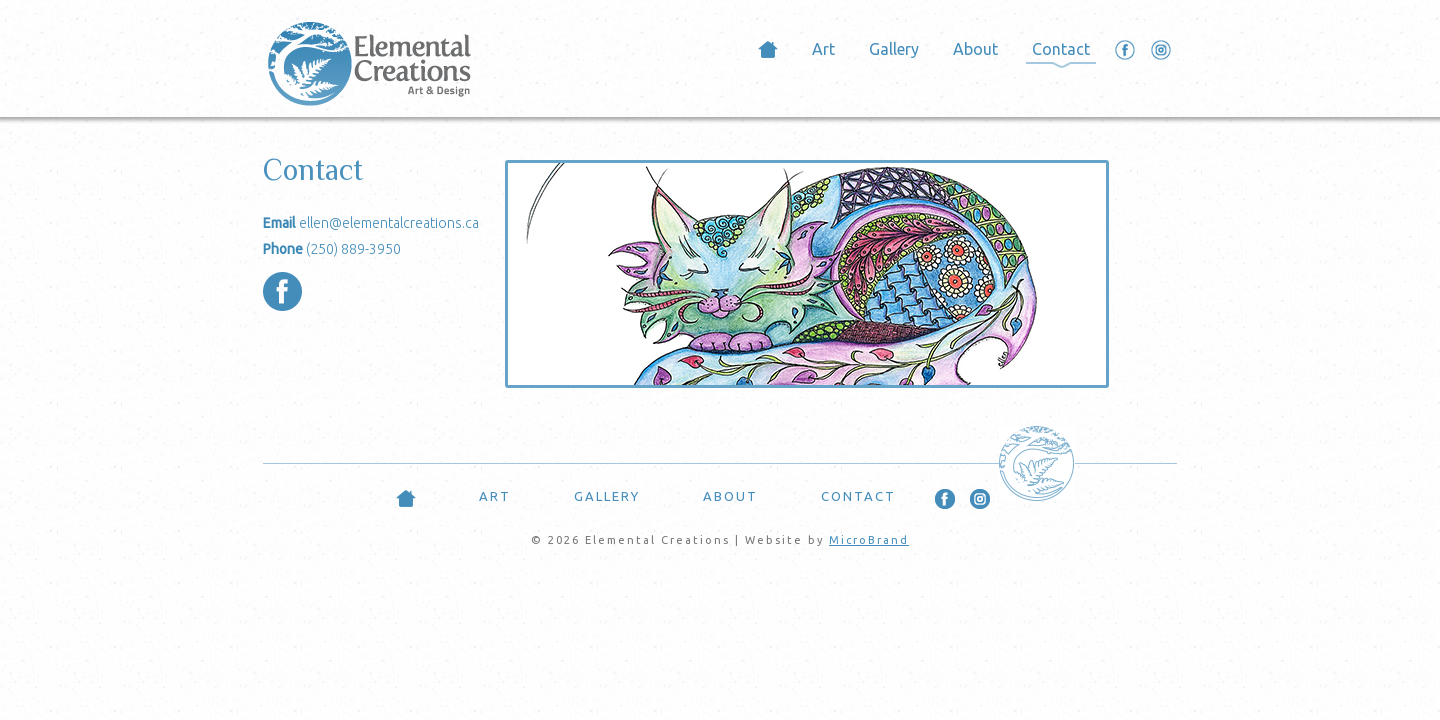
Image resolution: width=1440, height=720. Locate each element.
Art (823, 49)
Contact (1061, 49)
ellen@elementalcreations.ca (389, 223)
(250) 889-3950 (353, 249)
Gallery (894, 49)
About (975, 49)
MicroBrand (869, 540)
